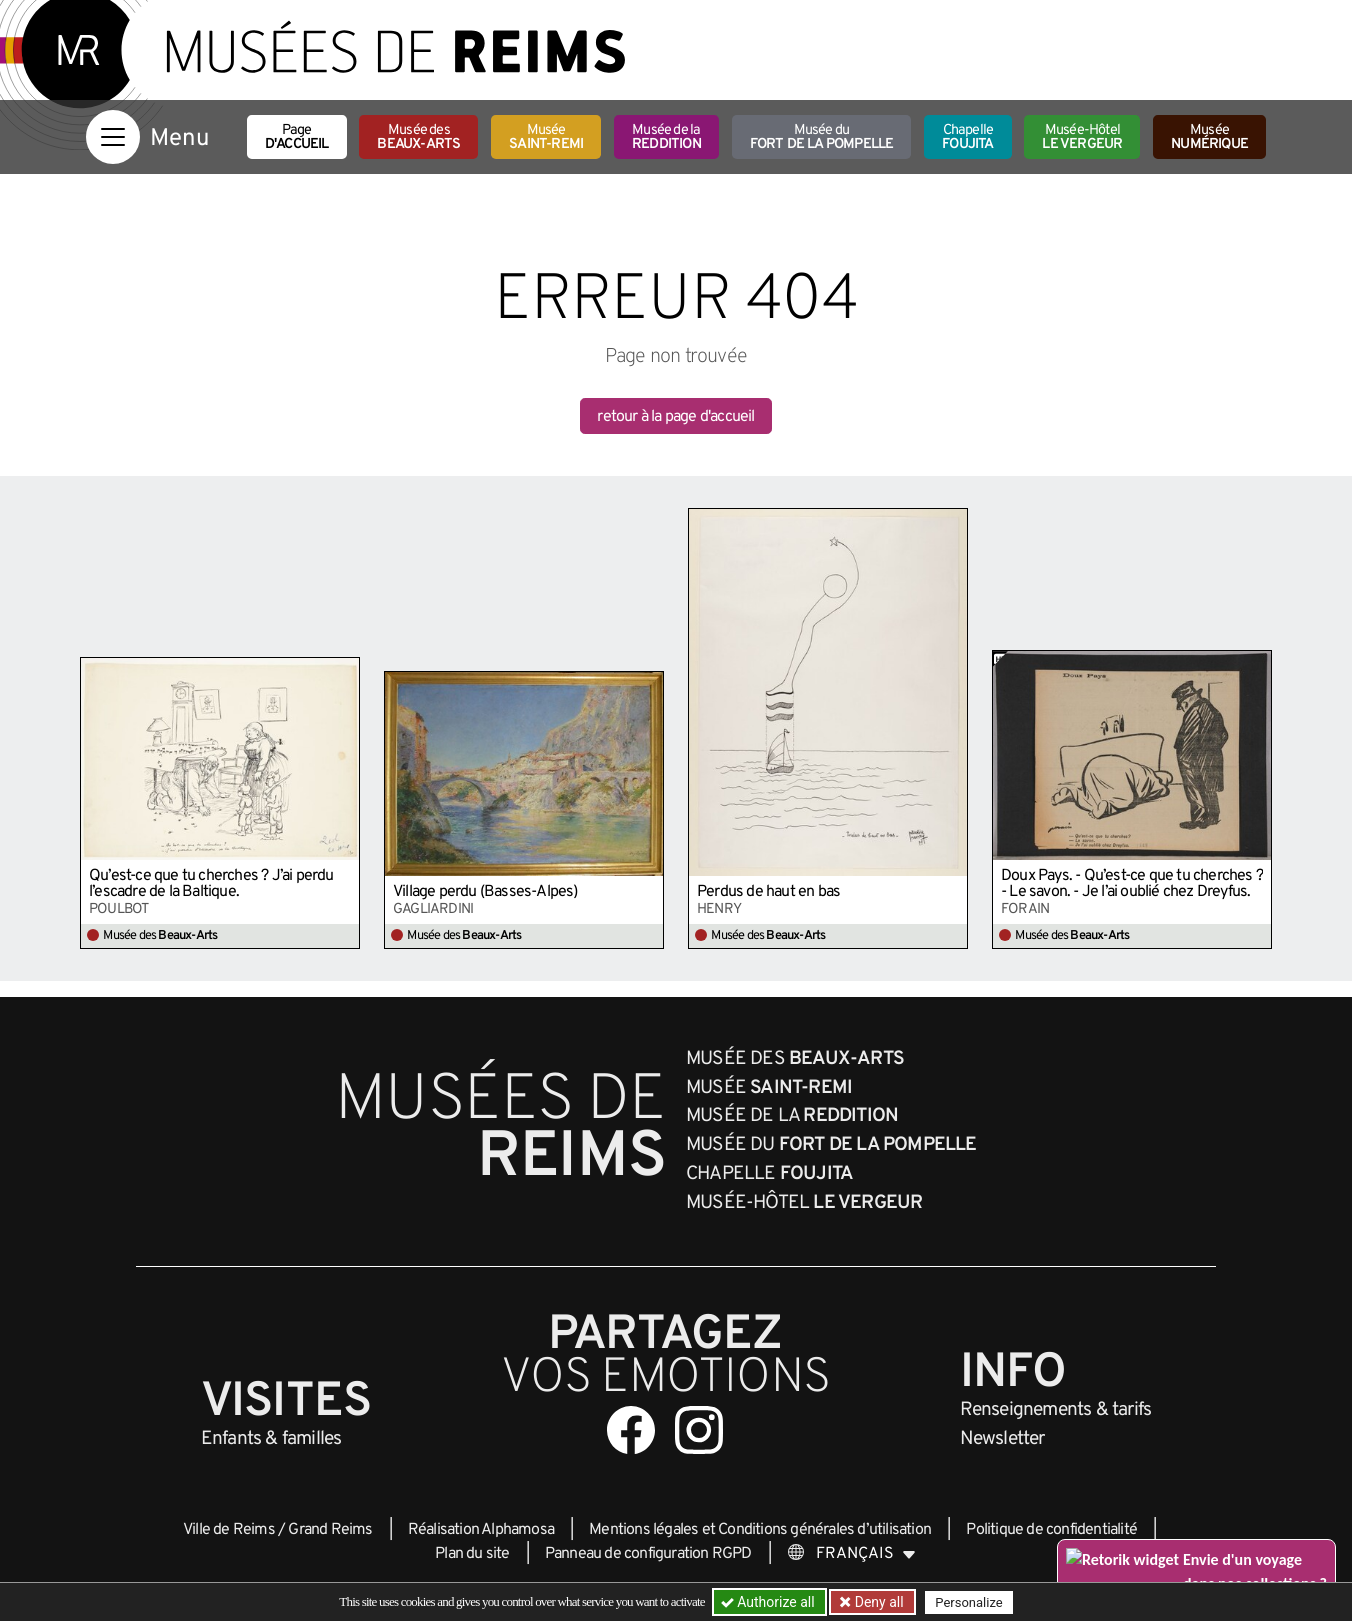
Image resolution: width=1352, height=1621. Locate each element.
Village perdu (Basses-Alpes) (485, 892)
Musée (546, 137)
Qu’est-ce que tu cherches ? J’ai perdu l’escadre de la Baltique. (211, 884)
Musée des (418, 137)
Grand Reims (330, 1530)
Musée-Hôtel (1082, 137)
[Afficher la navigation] (113, 137)
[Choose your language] (852, 1554)
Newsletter (1002, 1439)
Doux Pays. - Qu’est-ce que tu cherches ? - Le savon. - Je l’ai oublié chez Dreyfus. (1132, 884)
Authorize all (769, 1602)
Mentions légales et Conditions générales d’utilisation (760, 1530)
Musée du (822, 137)
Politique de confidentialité (1051, 1530)
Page (297, 137)
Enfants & (271, 1439)
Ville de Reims (229, 1530)
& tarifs (1056, 1410)
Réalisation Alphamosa (481, 1530)
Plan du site (472, 1554)
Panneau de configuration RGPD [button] (648, 1554)
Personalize (968, 1602)
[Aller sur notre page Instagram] (699, 1430)
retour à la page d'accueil (675, 417)
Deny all (877, 1602)
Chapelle (967, 137)
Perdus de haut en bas (768, 892)
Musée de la (666, 137)
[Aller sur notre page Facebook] (631, 1430)
